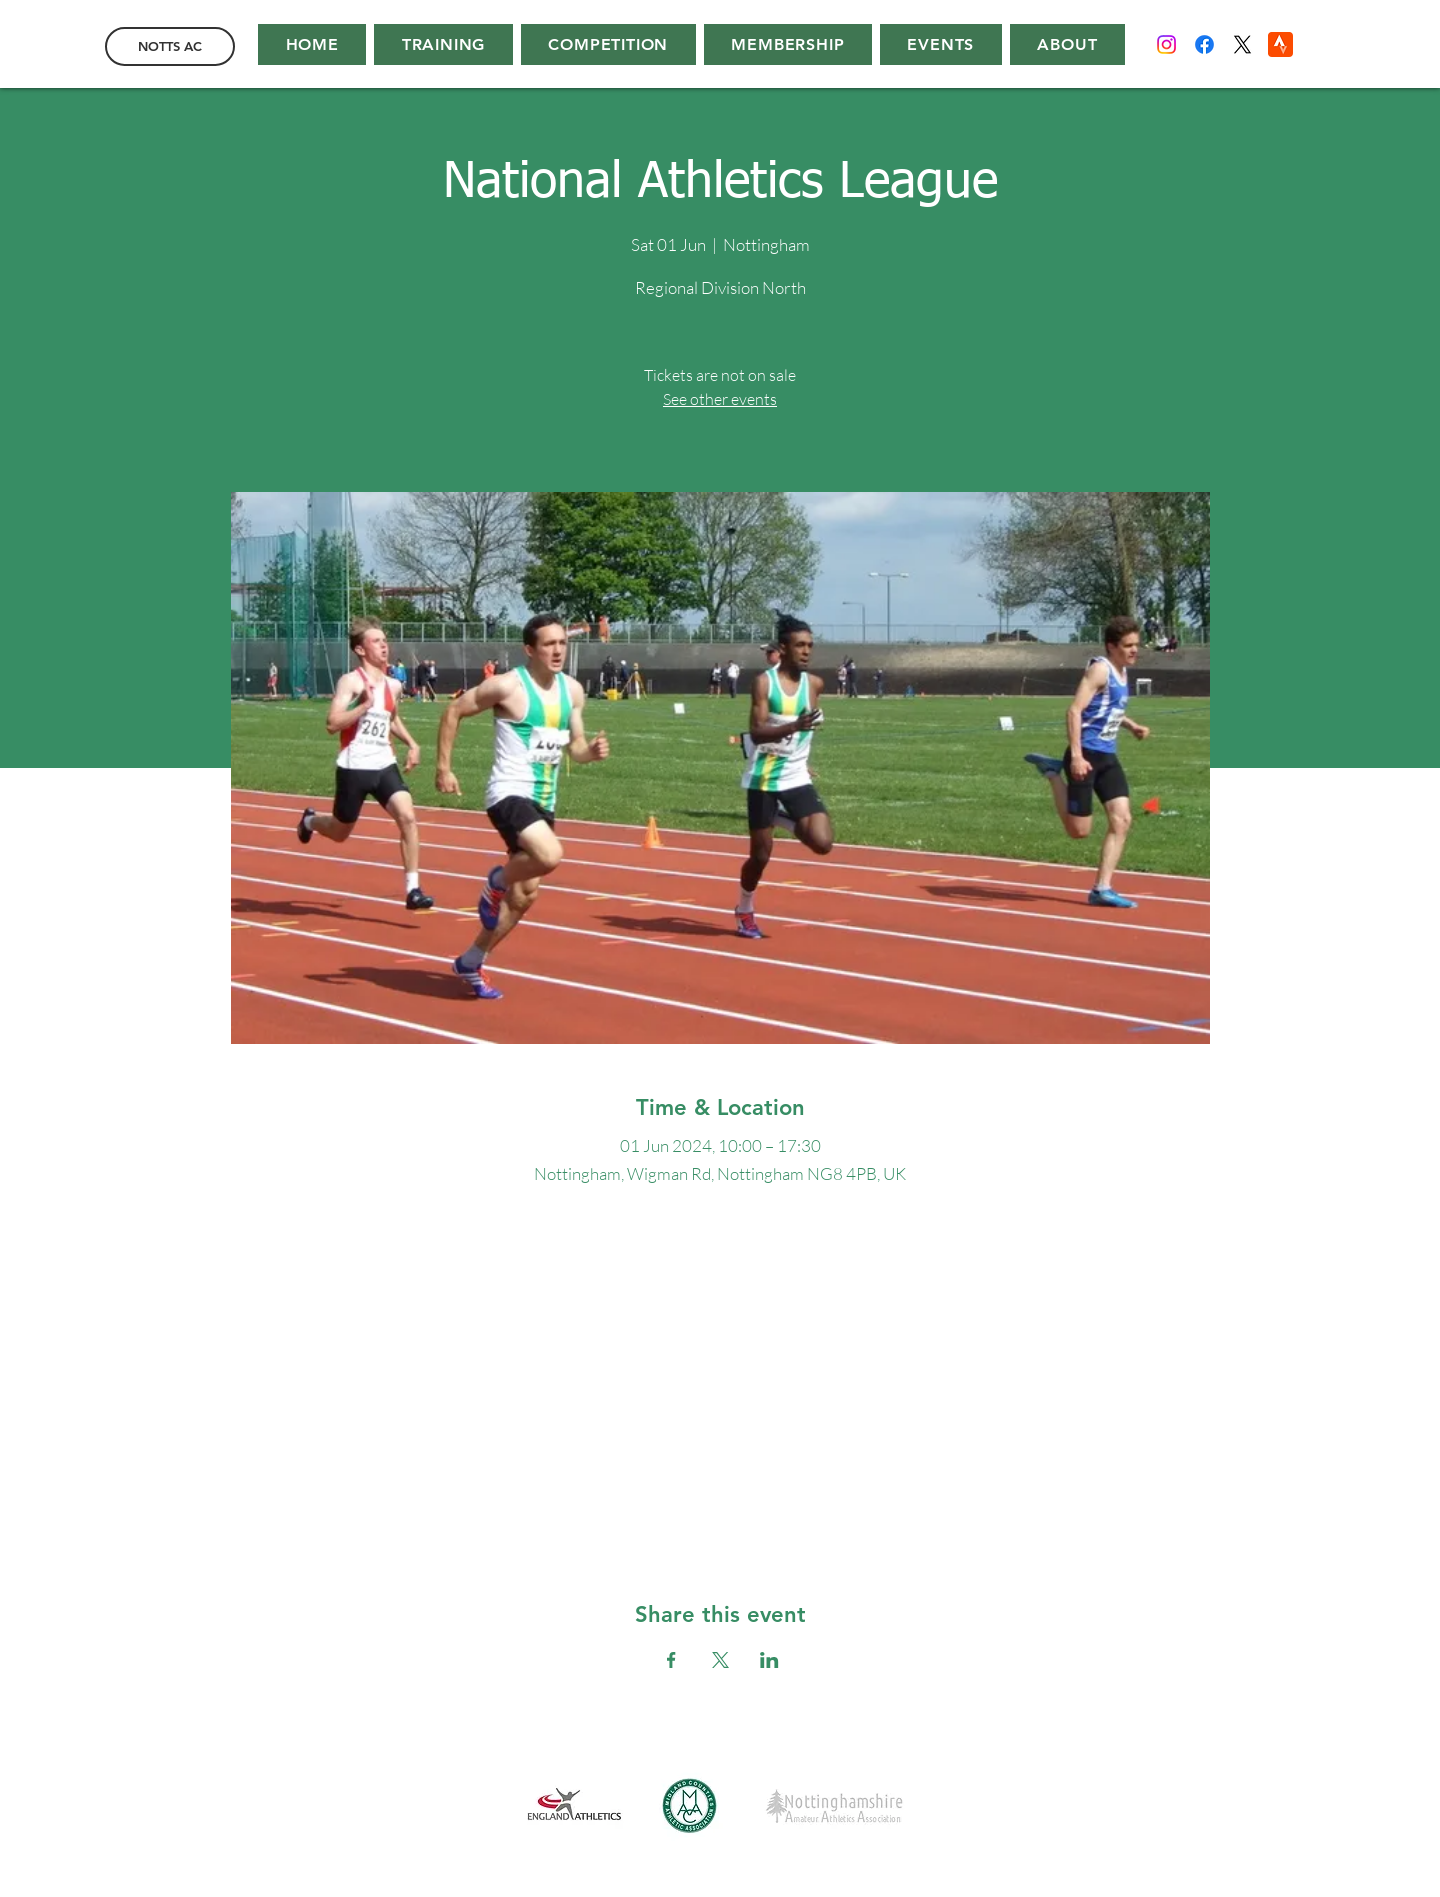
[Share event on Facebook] (671, 1660)
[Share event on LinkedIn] (769, 1660)
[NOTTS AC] (170, 46)
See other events (720, 399)
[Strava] (1280, 44)
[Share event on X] (720, 1660)
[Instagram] (1166, 44)
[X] (1242, 44)
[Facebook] (1204, 44)
